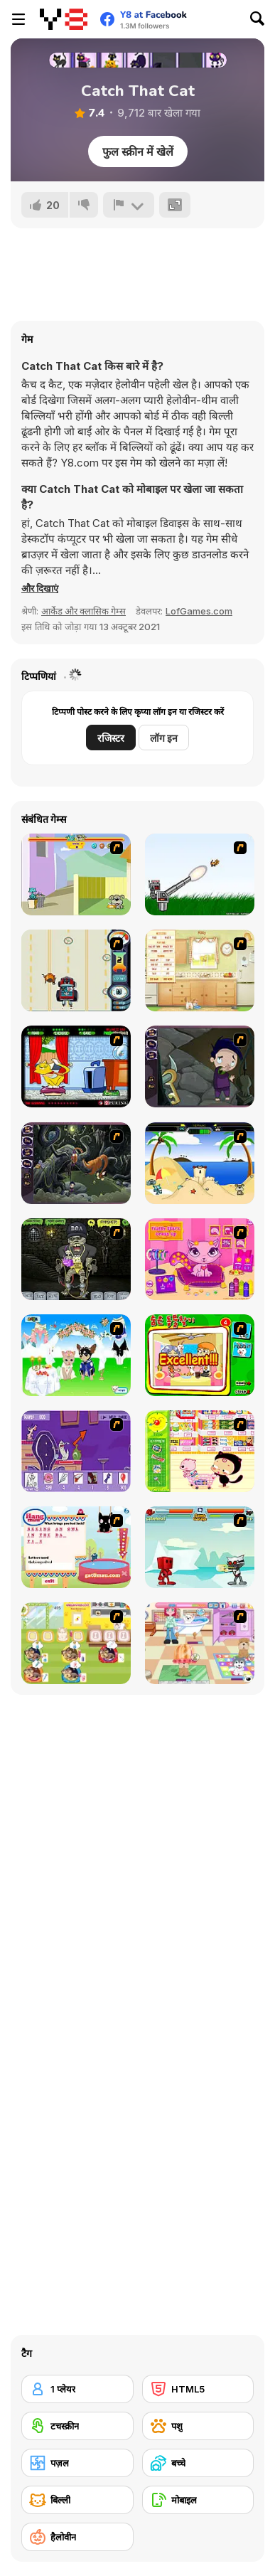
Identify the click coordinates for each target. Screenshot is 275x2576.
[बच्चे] (198, 2463)
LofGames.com (199, 611)
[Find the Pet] (199, 1355)
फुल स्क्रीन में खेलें (137, 151)
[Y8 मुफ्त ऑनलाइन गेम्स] (63, 19)
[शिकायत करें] (128, 205)
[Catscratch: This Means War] (76, 1451)
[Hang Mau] (76, 1547)
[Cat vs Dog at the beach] (199, 1163)
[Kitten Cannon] (199, 874)
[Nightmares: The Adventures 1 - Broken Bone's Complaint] (199, 1066)
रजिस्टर (110, 738)
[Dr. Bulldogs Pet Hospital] (76, 1643)
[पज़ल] (77, 2463)
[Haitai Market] (199, 1451)
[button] (39, 588)
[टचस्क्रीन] (77, 2426)
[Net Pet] (199, 970)
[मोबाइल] (198, 2500)
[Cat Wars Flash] (199, 1547)
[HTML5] (198, 2389)
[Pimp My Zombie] (76, 1259)
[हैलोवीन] (77, 2537)
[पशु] (198, 2426)
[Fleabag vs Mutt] (76, 874)
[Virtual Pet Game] (76, 1066)
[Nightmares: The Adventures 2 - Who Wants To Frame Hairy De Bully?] (76, 1163)
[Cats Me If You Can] (76, 970)
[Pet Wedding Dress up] (76, 1355)
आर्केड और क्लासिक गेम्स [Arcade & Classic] (83, 611)
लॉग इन (164, 738)
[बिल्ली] (77, 2500)
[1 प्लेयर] (77, 2389)
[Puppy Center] (199, 1643)
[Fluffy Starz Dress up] (199, 1259)
